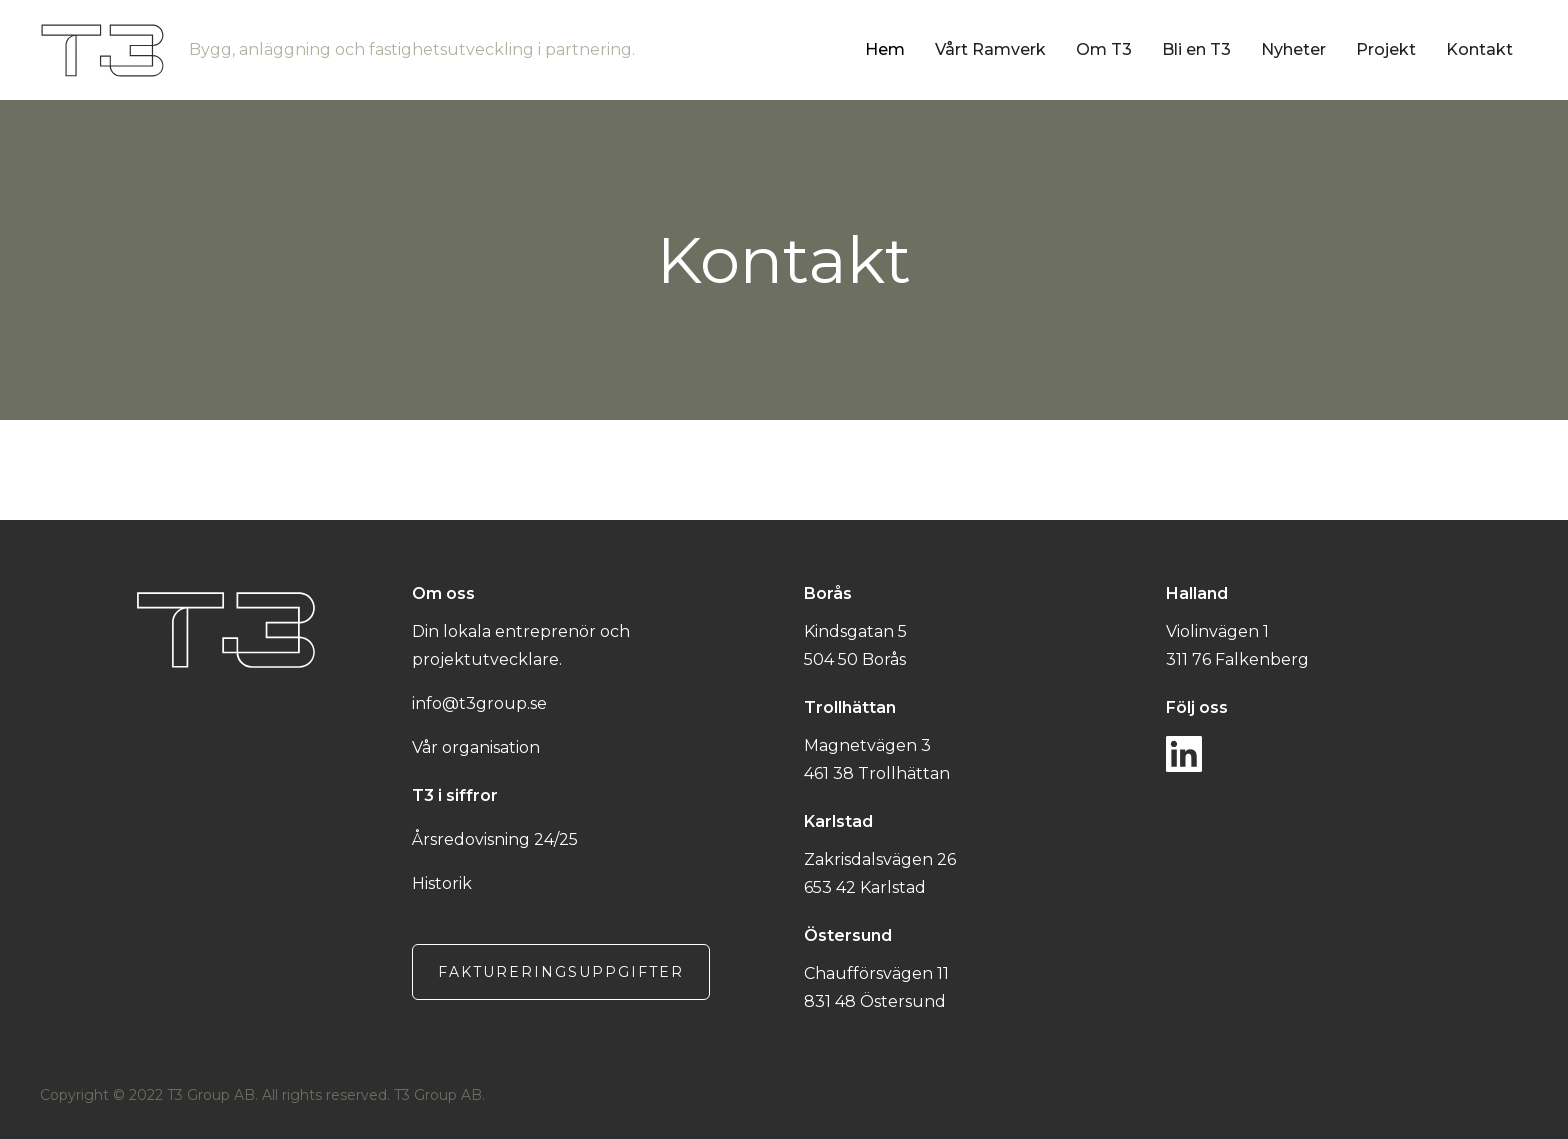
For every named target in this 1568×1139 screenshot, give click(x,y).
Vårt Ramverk (990, 49)
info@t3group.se (479, 703)
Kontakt (1479, 49)
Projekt (1386, 49)
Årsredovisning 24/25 (495, 839)
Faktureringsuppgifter (561, 972)
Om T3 (1104, 49)
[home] (452, 50)
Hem (885, 49)
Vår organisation (476, 747)
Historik (442, 883)
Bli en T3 (1196, 49)
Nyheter (1293, 49)
